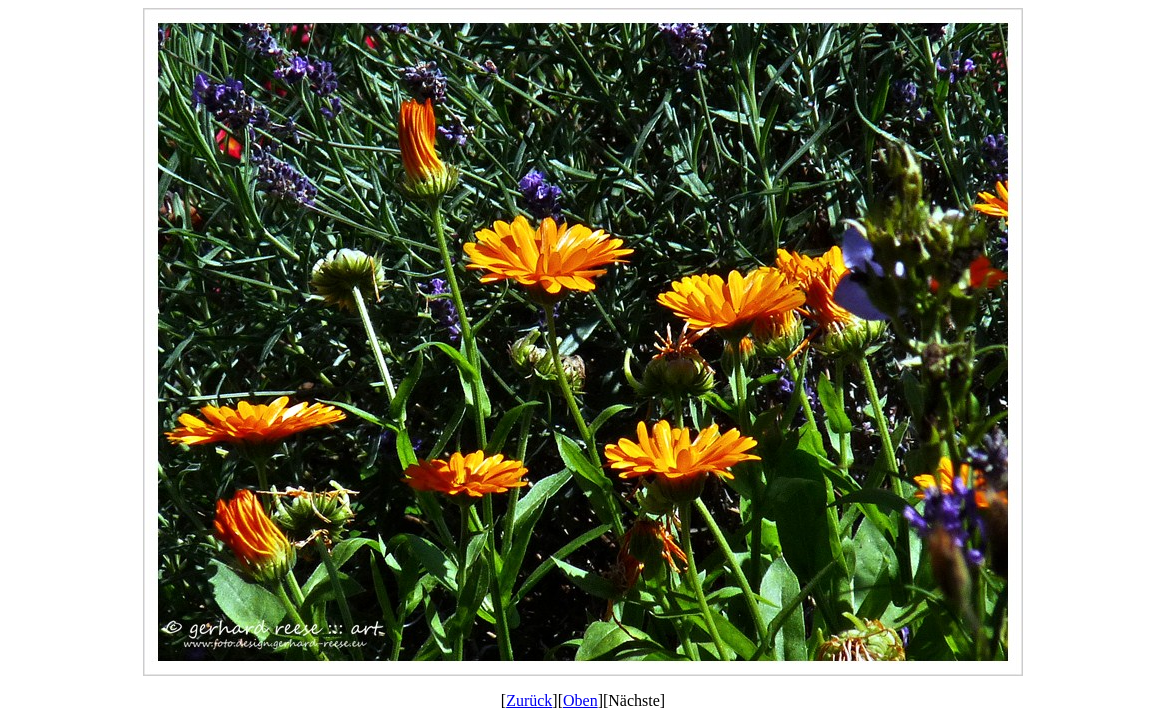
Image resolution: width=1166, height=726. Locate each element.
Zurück (529, 700)
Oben (580, 700)
